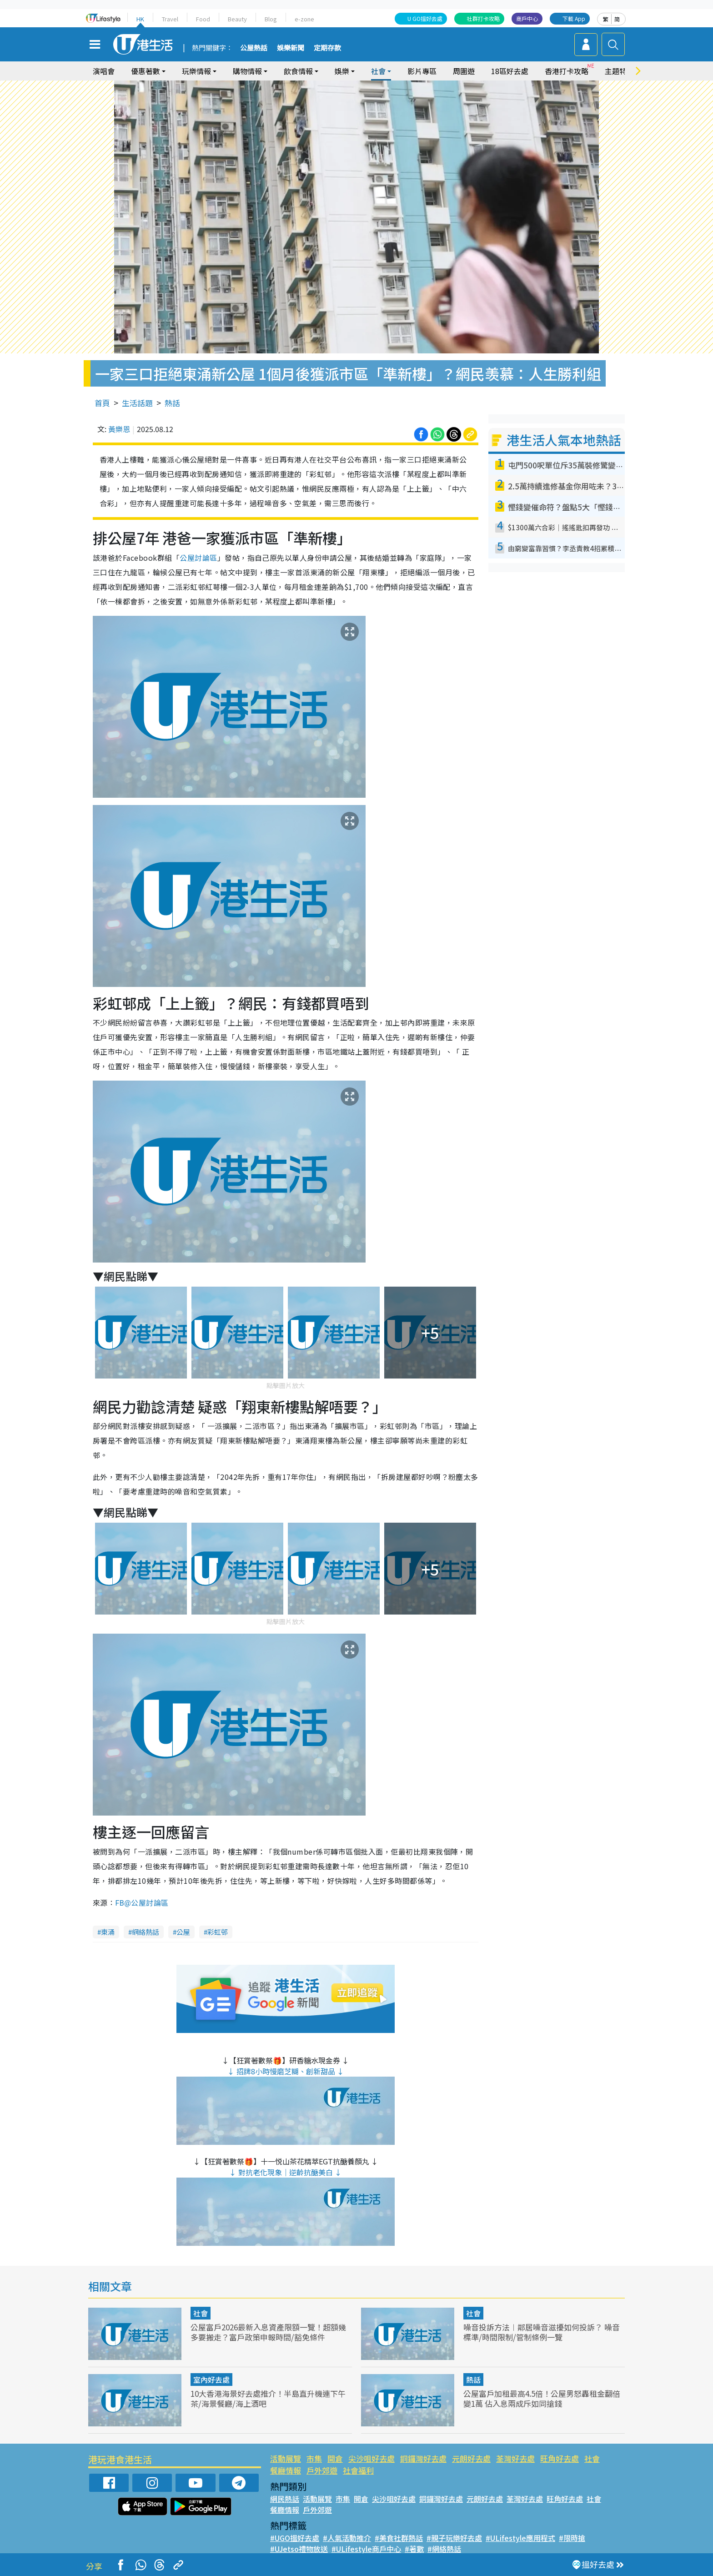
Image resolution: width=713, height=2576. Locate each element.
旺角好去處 (559, 2458)
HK (140, 19)
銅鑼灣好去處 (423, 2458)
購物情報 (247, 70)
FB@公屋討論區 (141, 1903)
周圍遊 (464, 70)
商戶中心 (527, 18)
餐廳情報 (285, 2470)
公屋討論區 (198, 557)
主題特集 (619, 70)
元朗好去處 (471, 2458)
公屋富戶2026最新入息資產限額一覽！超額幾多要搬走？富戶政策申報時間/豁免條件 (268, 2332)
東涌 (108, 1932)
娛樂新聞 (290, 48)
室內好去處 (211, 2379)
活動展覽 (285, 2458)
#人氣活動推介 (347, 2537)
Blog (271, 19)
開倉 (335, 2458)
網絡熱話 (145, 1932)
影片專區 (422, 70)
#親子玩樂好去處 (454, 2537)
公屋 (183, 1932)
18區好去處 (509, 70)
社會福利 (358, 2470)
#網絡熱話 (444, 2548)
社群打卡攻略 (483, 18)
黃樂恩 (119, 428)
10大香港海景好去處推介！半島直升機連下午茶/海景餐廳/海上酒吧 (268, 2398)
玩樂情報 (196, 70)
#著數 (414, 2548)
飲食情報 (298, 70)
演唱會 (104, 70)
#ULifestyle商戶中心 (366, 2548)
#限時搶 (572, 2537)
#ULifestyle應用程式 (520, 2537)
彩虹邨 (217, 1932)
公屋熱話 (253, 48)
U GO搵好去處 (424, 18)
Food (203, 19)
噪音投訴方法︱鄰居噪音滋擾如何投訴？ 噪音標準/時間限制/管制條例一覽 (541, 2332)
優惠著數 (145, 70)
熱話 (172, 402)
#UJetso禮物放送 (299, 2548)
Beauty (237, 19)
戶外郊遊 (321, 2470)
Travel (170, 19)
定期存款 (327, 48)
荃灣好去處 (515, 2458)
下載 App (573, 18)
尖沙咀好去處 (371, 2458)
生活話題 (137, 402)
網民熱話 (284, 2498)
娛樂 (342, 70)
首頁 (102, 402)
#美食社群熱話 (399, 2537)
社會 (378, 70)
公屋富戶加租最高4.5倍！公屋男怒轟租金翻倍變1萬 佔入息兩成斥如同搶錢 (541, 2398)
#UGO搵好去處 (294, 2537)
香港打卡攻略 (566, 70)
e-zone (304, 19)
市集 (314, 2458)
